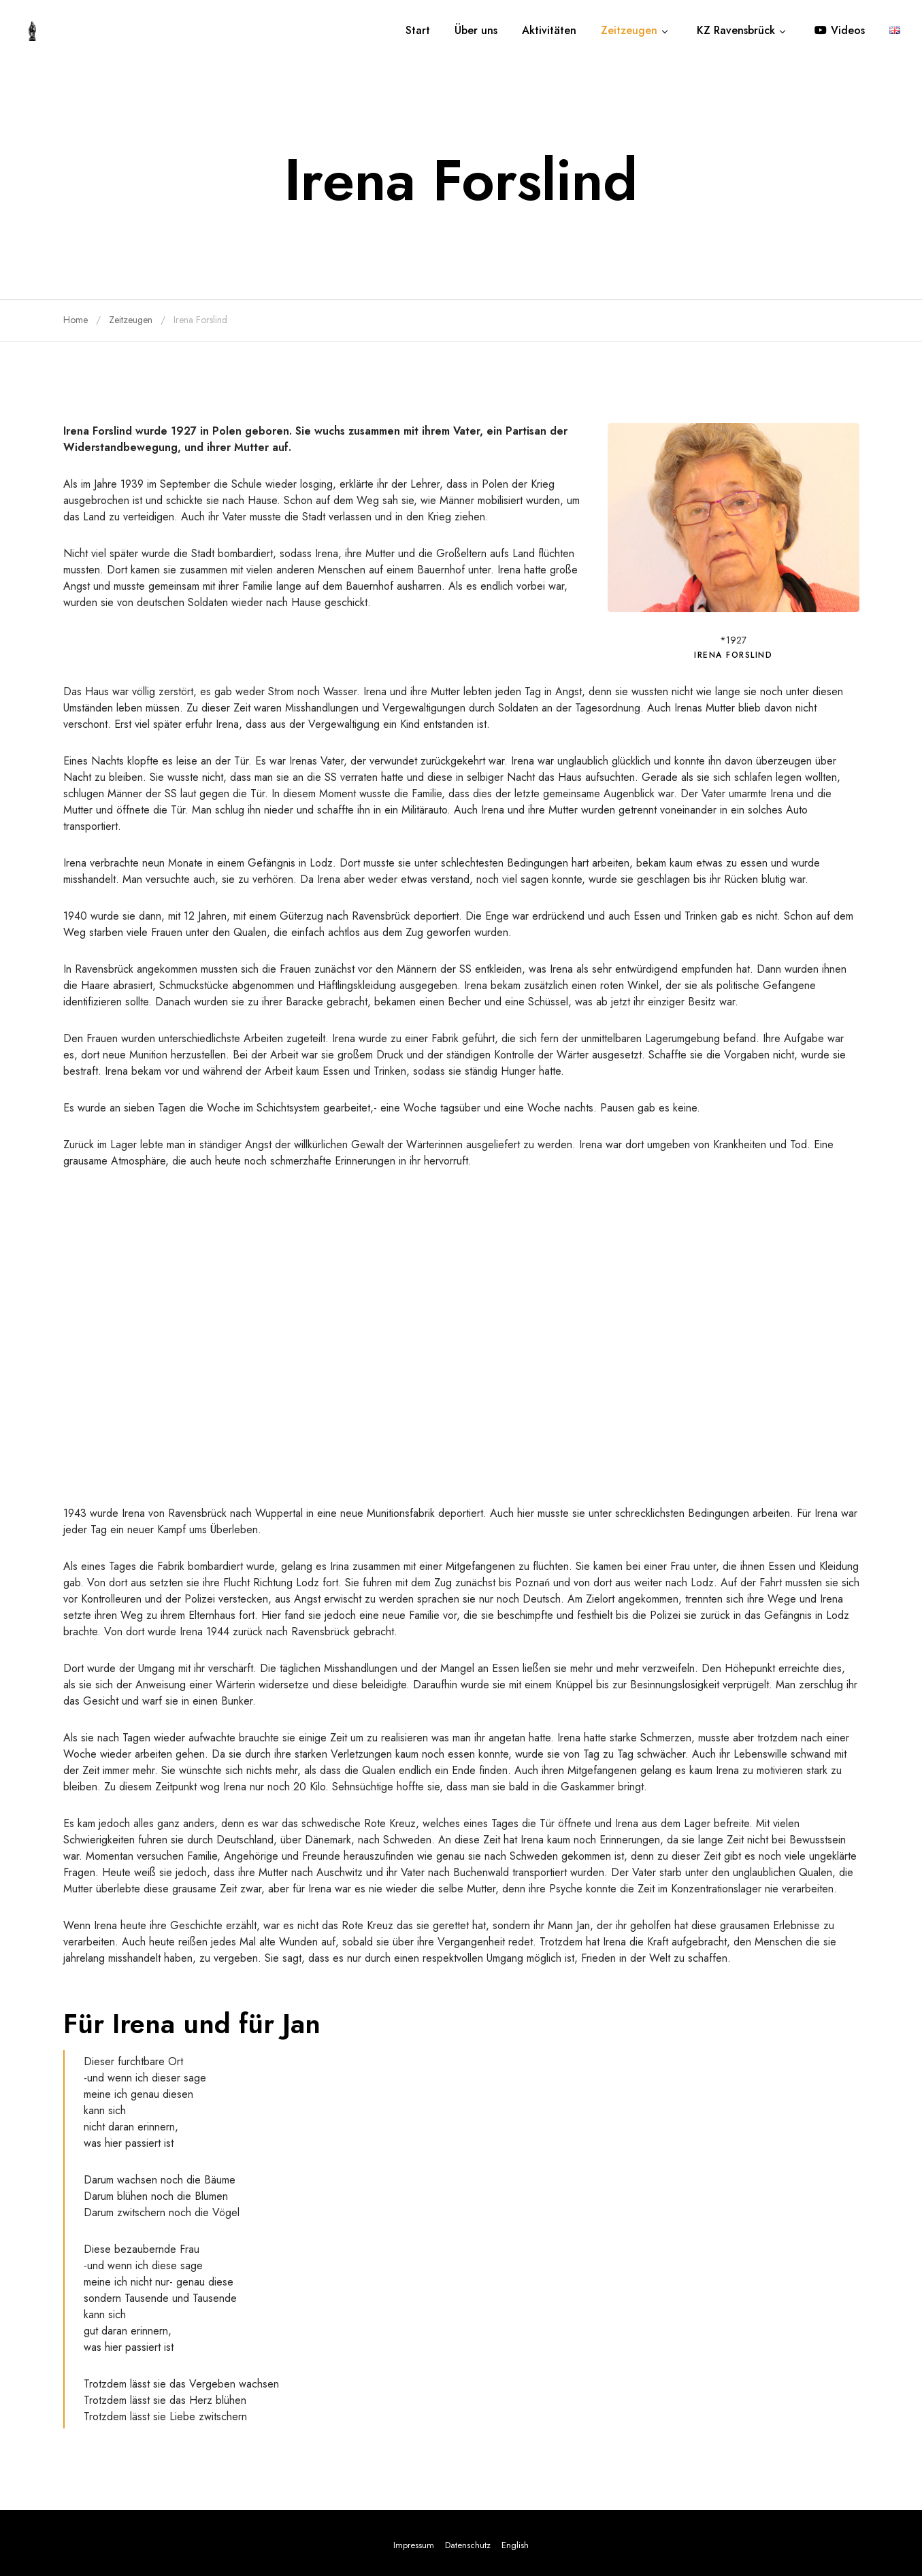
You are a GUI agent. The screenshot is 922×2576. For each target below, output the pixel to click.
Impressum (413, 2545)
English (515, 2545)
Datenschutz (468, 2545)
